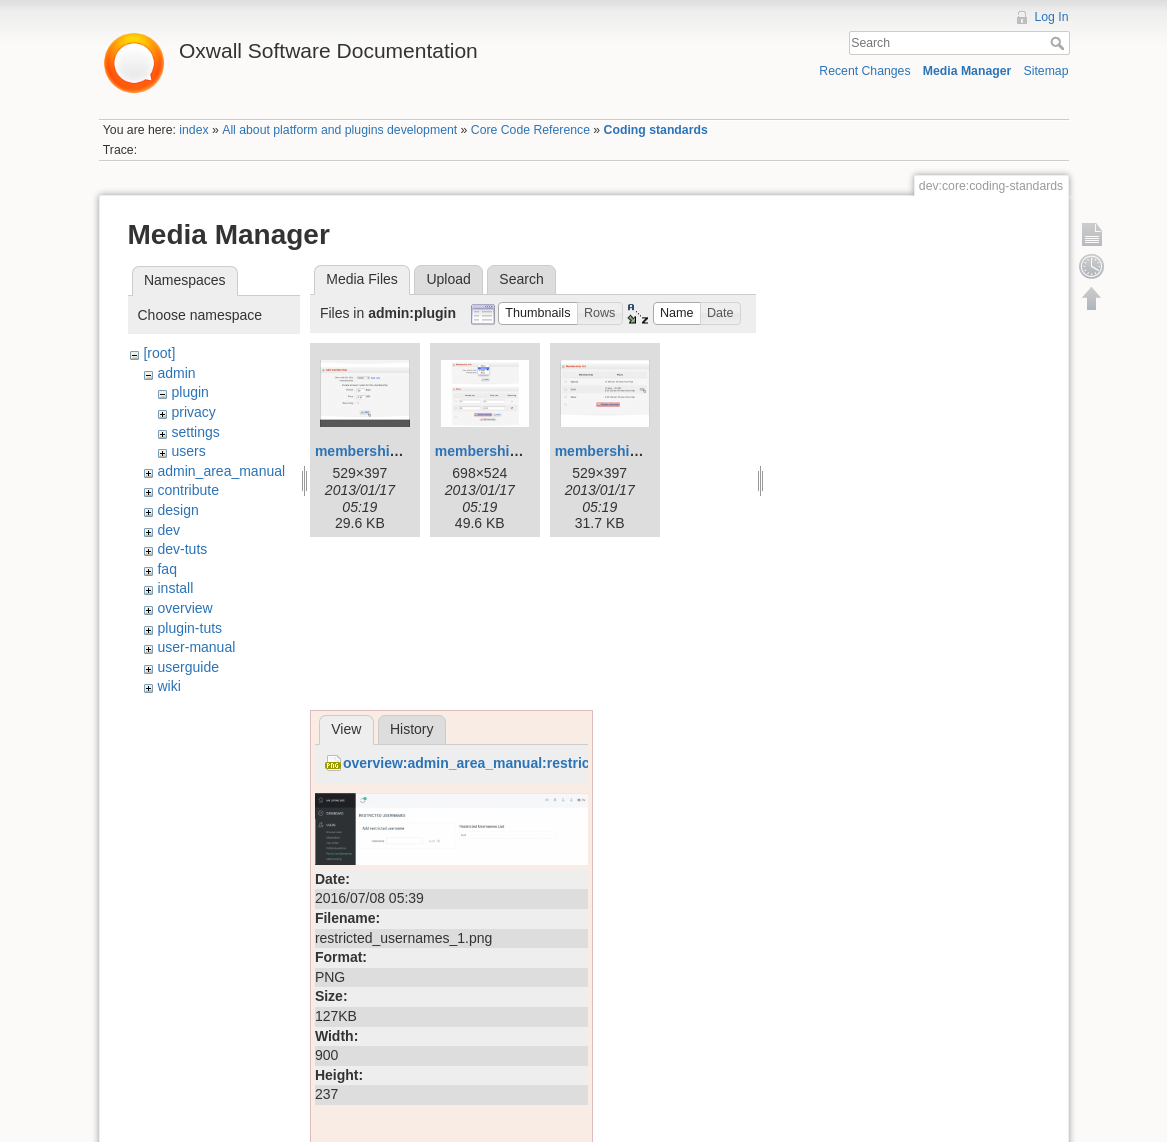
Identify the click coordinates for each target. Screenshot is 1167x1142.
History (412, 729)
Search (1059, 43)
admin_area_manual (221, 471)
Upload (448, 279)
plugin (189, 392)
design (177, 510)
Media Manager (967, 71)
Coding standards (656, 130)
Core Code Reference (530, 130)
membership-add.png (386, 451)
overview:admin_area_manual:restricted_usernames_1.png (540, 763)
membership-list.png (624, 451)
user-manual (196, 647)
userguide (188, 667)
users (188, 451)
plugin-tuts (189, 628)
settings (195, 432)
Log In (1051, 17)
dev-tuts (182, 549)
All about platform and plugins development (339, 130)
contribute (187, 490)
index (193, 130)
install (175, 588)
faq (166, 569)
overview (184, 608)
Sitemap (1046, 71)
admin (176, 373)
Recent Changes (864, 71)
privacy (193, 412)
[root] (159, 353)
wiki (168, 686)
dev (168, 530)
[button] (538, 313)
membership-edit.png (506, 451)
